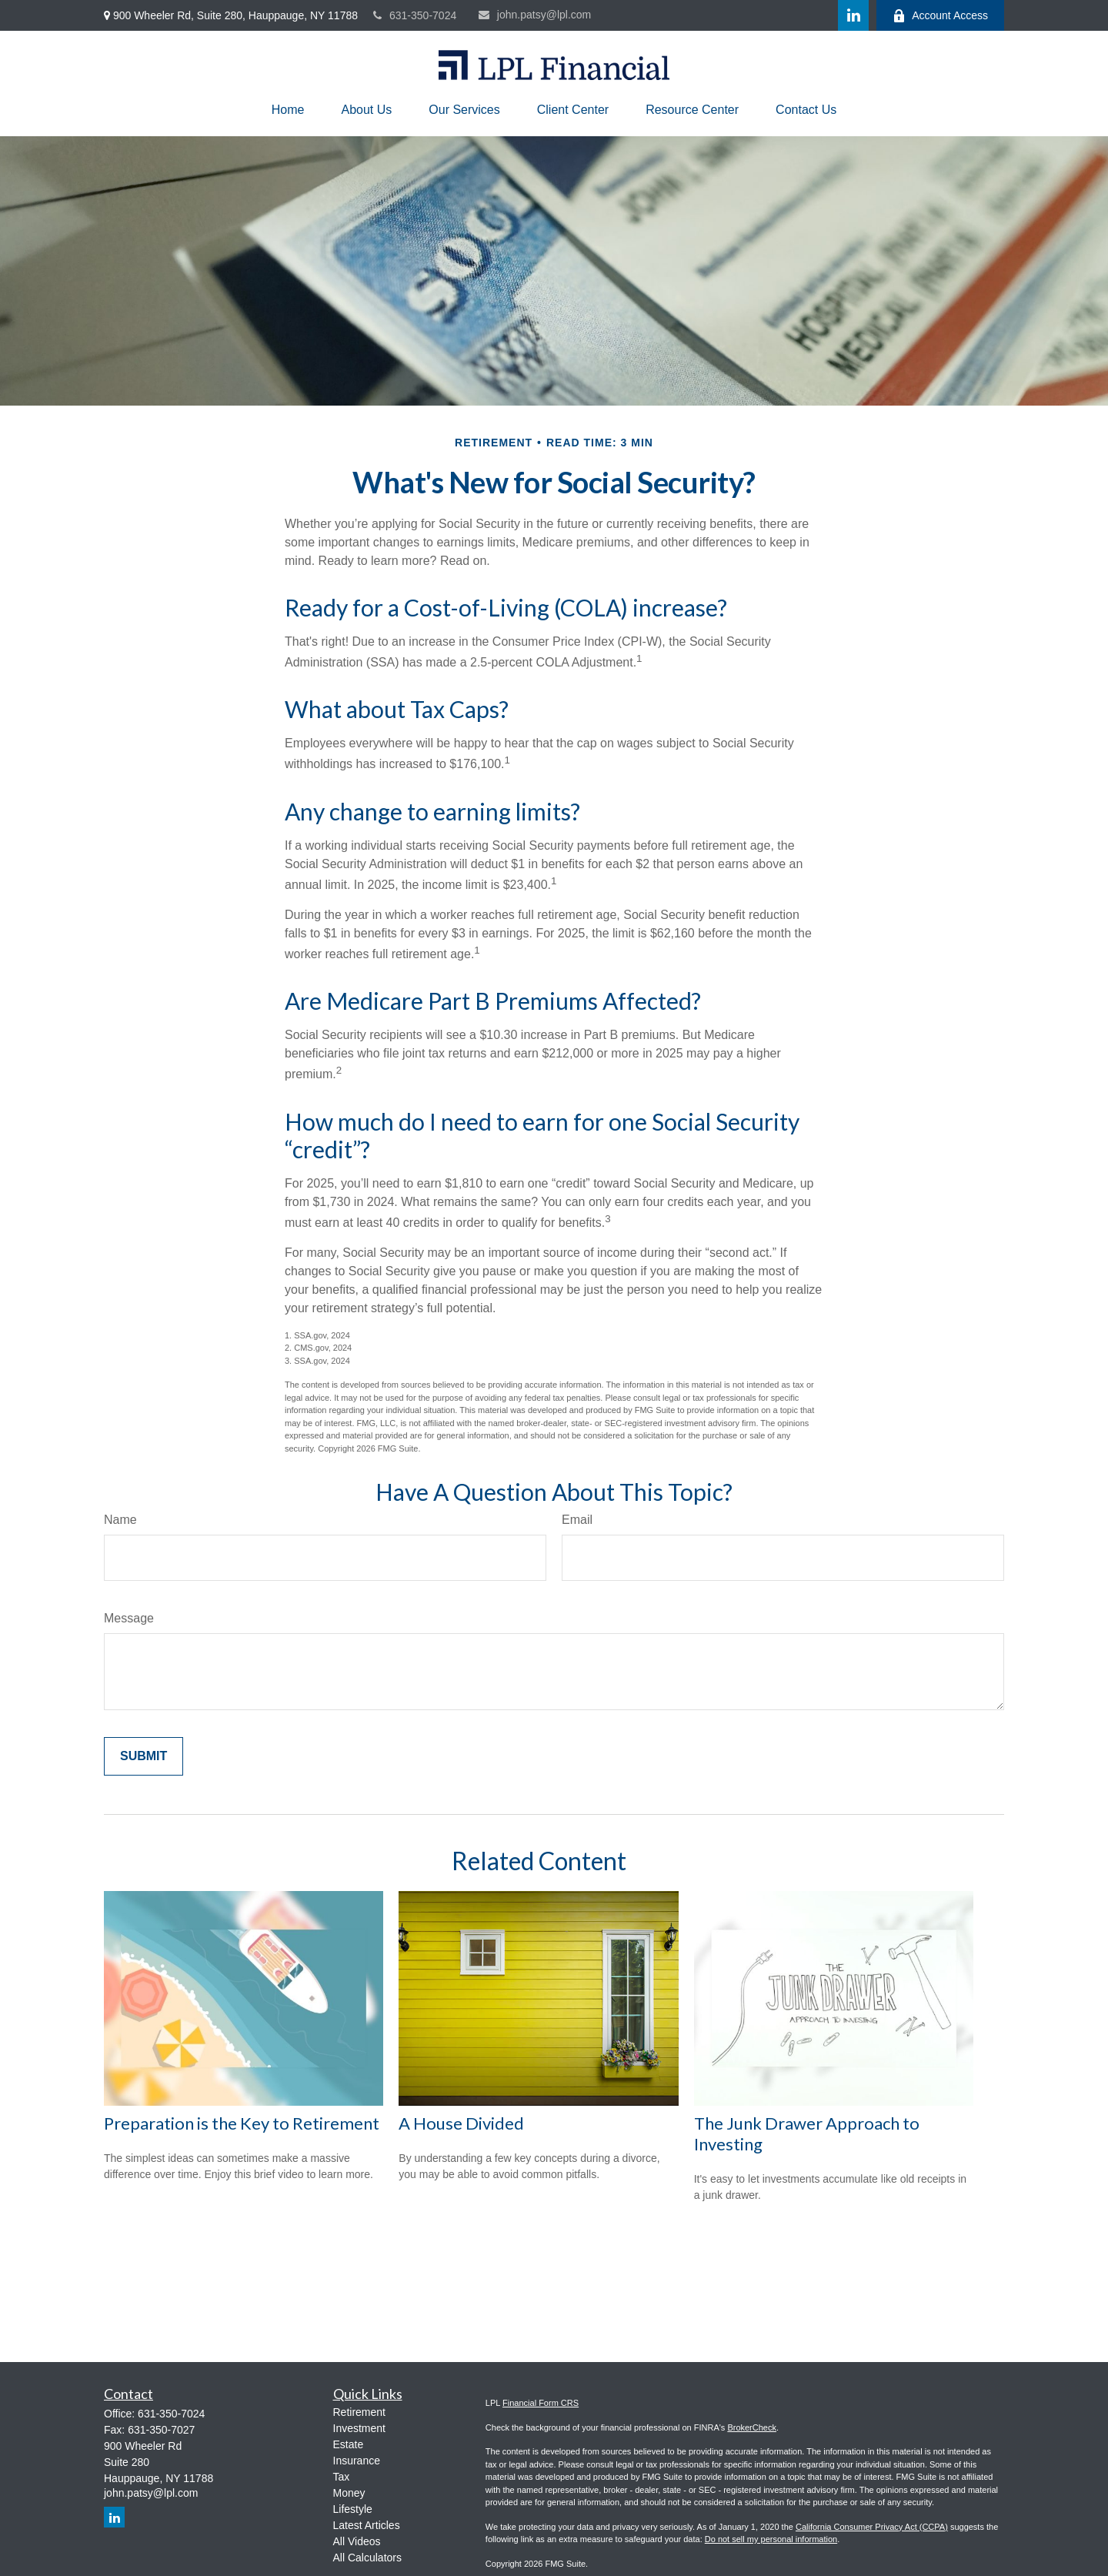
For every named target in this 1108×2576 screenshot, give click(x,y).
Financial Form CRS (540, 2402)
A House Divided (461, 2123)
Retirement (359, 2412)
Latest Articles (366, 2525)
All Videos (357, 2541)
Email (577, 1519)
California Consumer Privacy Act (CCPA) (872, 2526)
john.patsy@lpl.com (535, 14)
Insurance (356, 2460)
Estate (348, 2444)
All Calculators (367, 2557)
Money (349, 2493)
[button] (288, 110)
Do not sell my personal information (771, 2539)
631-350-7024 (414, 15)
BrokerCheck (751, 2427)
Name (120, 1519)
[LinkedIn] (853, 15)
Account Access (940, 15)
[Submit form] (143, 1756)
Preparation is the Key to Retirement (241, 2123)
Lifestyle (352, 2509)
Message (129, 1618)
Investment (359, 2428)
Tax (341, 2477)
